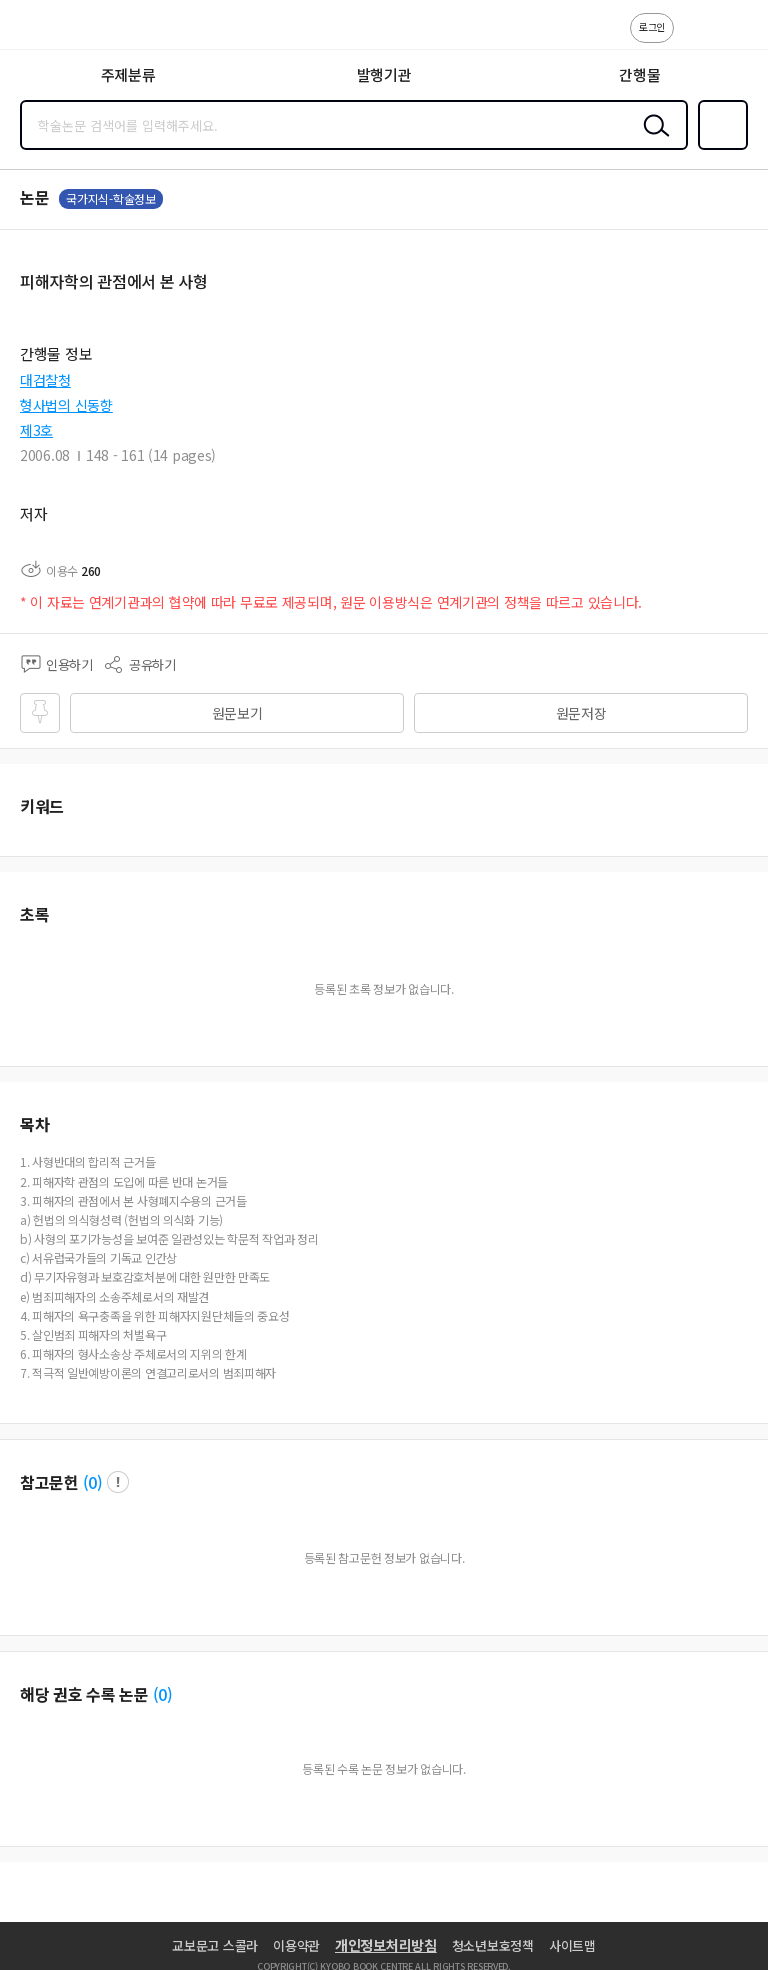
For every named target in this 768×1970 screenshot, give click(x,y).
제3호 (36, 430)
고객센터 (695, 38)
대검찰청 (45, 380)
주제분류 (128, 74)
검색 (652, 141)
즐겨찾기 (719, 148)
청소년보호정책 (493, 1945)
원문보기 (237, 713)
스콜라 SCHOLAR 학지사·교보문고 (60, 31)
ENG (737, 38)
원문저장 (581, 713)
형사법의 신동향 (66, 405)
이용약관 (296, 1945)
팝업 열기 (118, 1482)
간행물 (639, 74)
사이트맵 (572, 1945)
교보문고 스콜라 (215, 1945)
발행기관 (384, 74)
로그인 (652, 26)
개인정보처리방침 (386, 1945)
